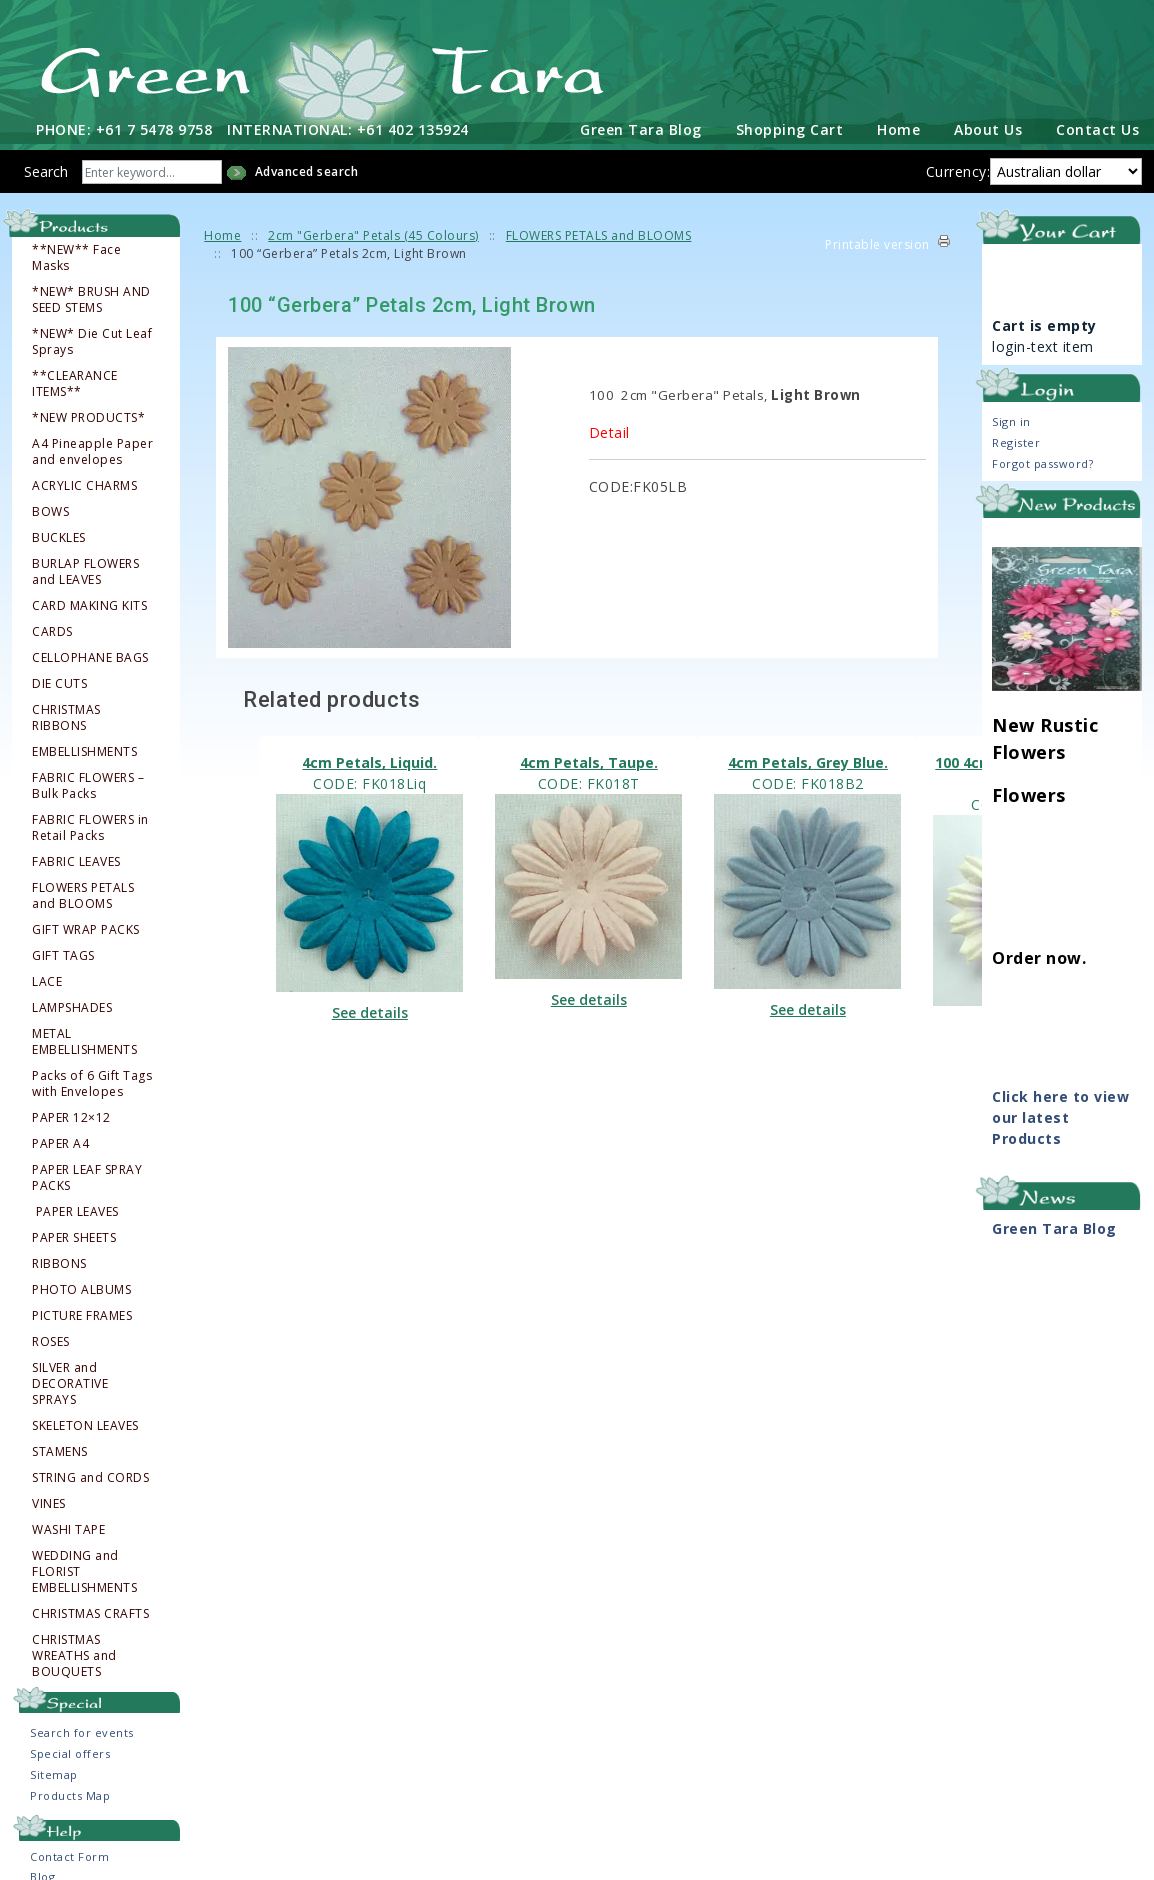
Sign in (1011, 419)
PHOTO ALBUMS (81, 1288)
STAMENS (60, 1450)
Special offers (70, 1751)
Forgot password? (1042, 461)
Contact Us (1097, 127)
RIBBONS (59, 1262)
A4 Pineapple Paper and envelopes (92, 450)
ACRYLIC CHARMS (84, 484)
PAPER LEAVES (77, 1210)
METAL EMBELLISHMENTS (84, 1040)
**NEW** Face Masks (76, 256)
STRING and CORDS (90, 1476)
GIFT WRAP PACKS (86, 928)
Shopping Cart (790, 127)
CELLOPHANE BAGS (90, 656)
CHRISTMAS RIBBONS (66, 716)
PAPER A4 (60, 1142)
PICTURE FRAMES (82, 1314)
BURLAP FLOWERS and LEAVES (85, 570)
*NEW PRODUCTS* (88, 416)
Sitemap (54, 1772)
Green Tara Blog (641, 127)
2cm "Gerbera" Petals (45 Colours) (373, 233)
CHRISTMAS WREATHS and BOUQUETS (74, 1654)
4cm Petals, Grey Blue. (808, 760)
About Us (988, 127)
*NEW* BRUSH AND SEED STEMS (91, 298)
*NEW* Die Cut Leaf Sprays (92, 340)
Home (898, 127)
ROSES (51, 1340)
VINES (49, 1502)
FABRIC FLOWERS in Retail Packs (90, 826)
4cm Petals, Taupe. (589, 760)
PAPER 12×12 (71, 1116)
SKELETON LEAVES (85, 1424)
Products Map (70, 1793)
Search (46, 169)
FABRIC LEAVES (76, 860)
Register (1016, 440)
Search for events (82, 1730)
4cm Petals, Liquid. (369, 760)
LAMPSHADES (72, 1006)
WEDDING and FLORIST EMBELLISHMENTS (84, 1570)
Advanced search (307, 169)
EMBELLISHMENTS (84, 750)
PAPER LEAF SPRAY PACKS (87, 1176)
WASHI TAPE (68, 1528)
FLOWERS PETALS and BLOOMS (83, 894)
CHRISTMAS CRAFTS (90, 1612)
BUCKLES (59, 536)
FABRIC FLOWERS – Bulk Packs (88, 784)
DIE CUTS (59, 682)
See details (370, 1010)
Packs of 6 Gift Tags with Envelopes (92, 1082)
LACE (47, 980)
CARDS (52, 630)
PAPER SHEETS (74, 1236)
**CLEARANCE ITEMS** (75, 382)
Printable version (877, 242)
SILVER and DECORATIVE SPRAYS (70, 1382)
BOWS (50, 510)
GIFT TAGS (63, 954)
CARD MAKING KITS (89, 604)
